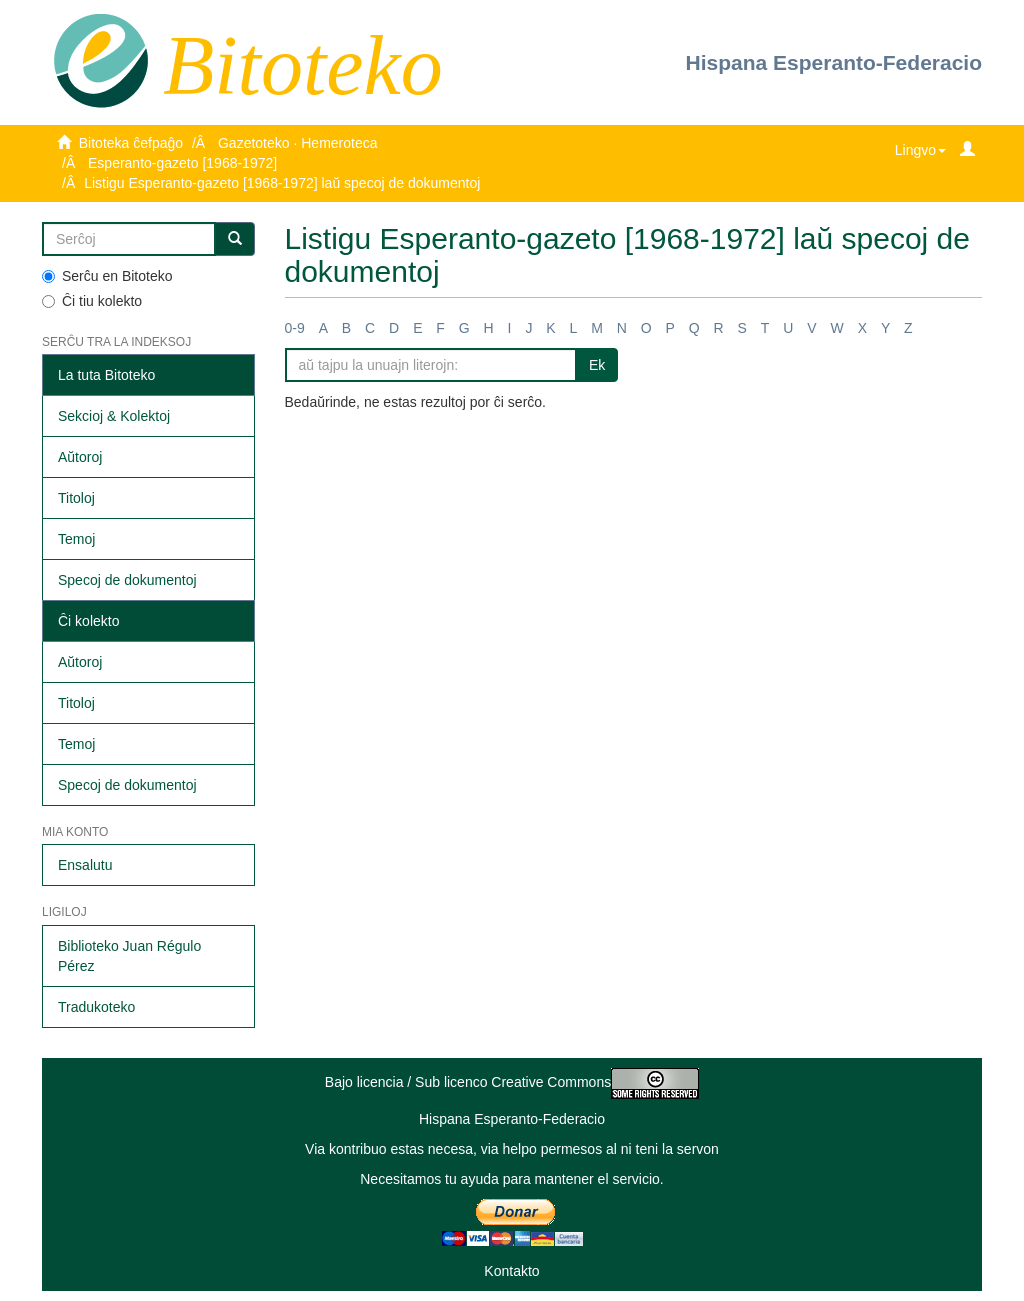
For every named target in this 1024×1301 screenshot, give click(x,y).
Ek (597, 365)
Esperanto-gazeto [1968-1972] (182, 163)
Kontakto (511, 1271)
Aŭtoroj (80, 457)
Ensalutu (85, 865)
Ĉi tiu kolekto (92, 301)
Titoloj (76, 498)
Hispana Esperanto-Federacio (834, 62)
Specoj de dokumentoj (127, 580)
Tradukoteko (96, 1007)
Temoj (76, 539)
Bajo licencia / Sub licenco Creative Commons (512, 1082)
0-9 (295, 328)
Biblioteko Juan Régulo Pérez (129, 956)
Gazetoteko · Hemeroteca (298, 143)
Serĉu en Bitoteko (107, 276)
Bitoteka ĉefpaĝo (131, 143)
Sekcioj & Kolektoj (114, 416)
